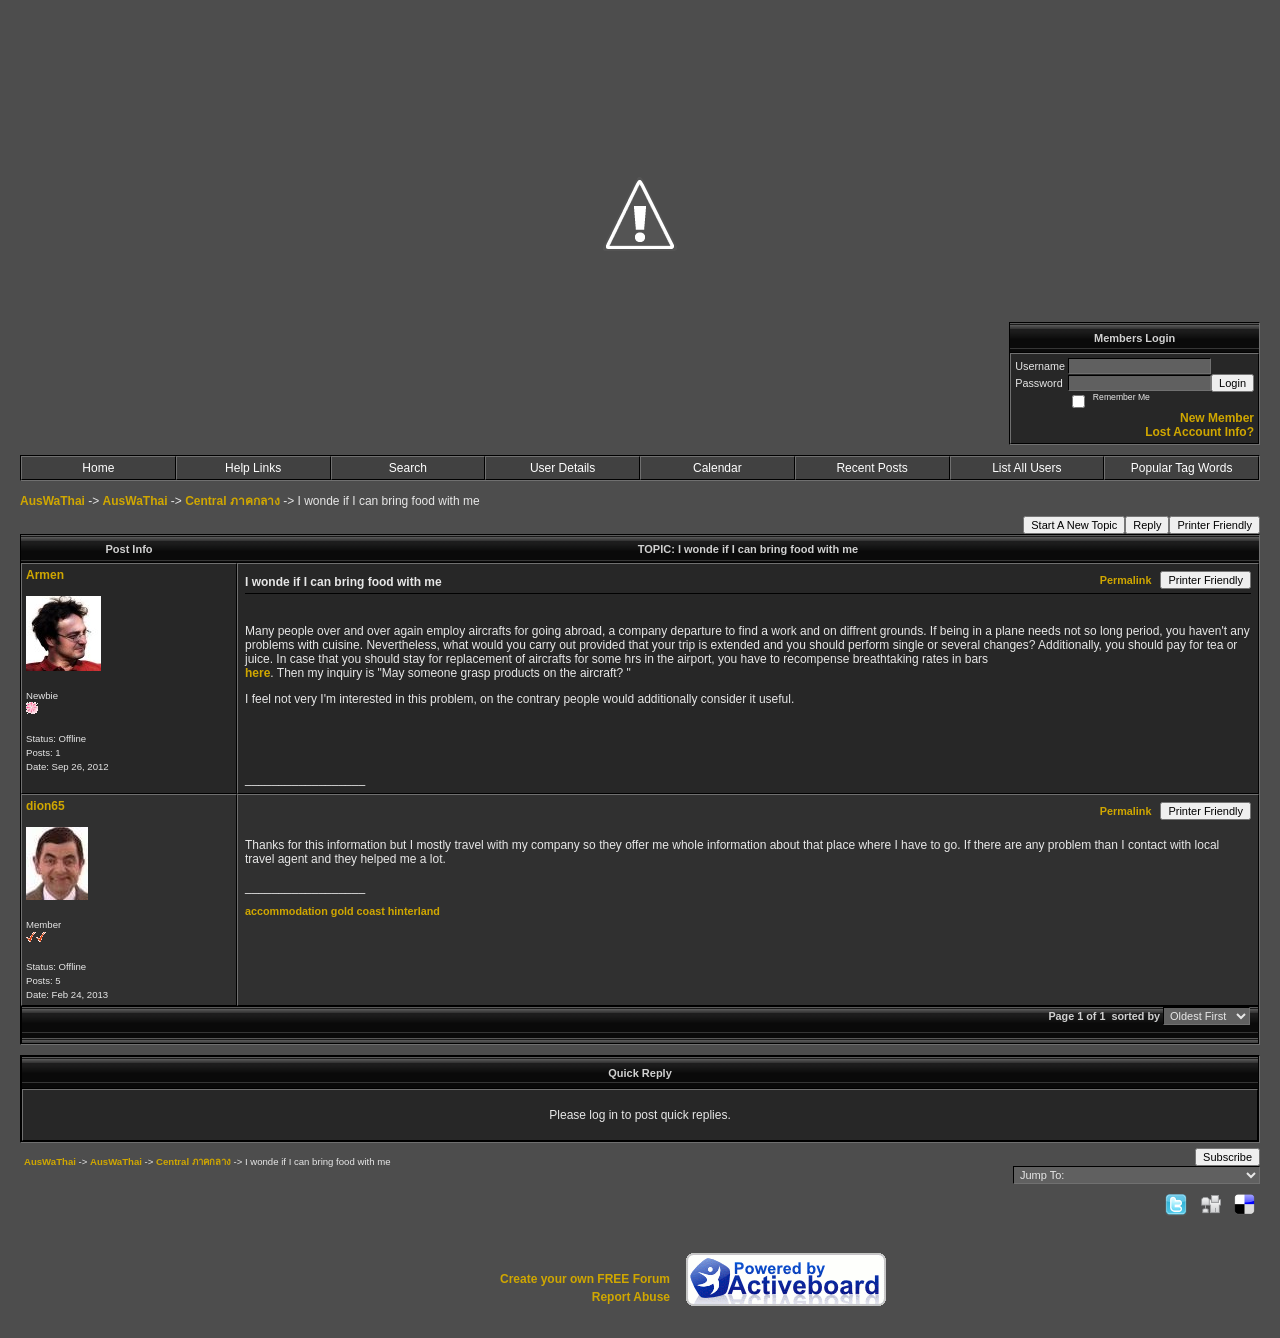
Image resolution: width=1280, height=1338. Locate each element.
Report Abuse (631, 1297)
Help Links (253, 468)
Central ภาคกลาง (232, 501)
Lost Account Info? (1199, 432)
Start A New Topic (1074, 525)
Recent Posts (871, 468)
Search (408, 468)
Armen (45, 575)
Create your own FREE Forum (585, 1279)
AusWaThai (52, 501)
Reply (1147, 525)
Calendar (717, 468)
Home (98, 468)
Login (1232, 383)
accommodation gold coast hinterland (342, 911)
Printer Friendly (1214, 525)
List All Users (1026, 468)
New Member (1217, 418)
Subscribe (1227, 1157)
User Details (562, 468)
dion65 (45, 806)
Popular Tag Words (1182, 468)
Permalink (1126, 580)
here (257, 673)
